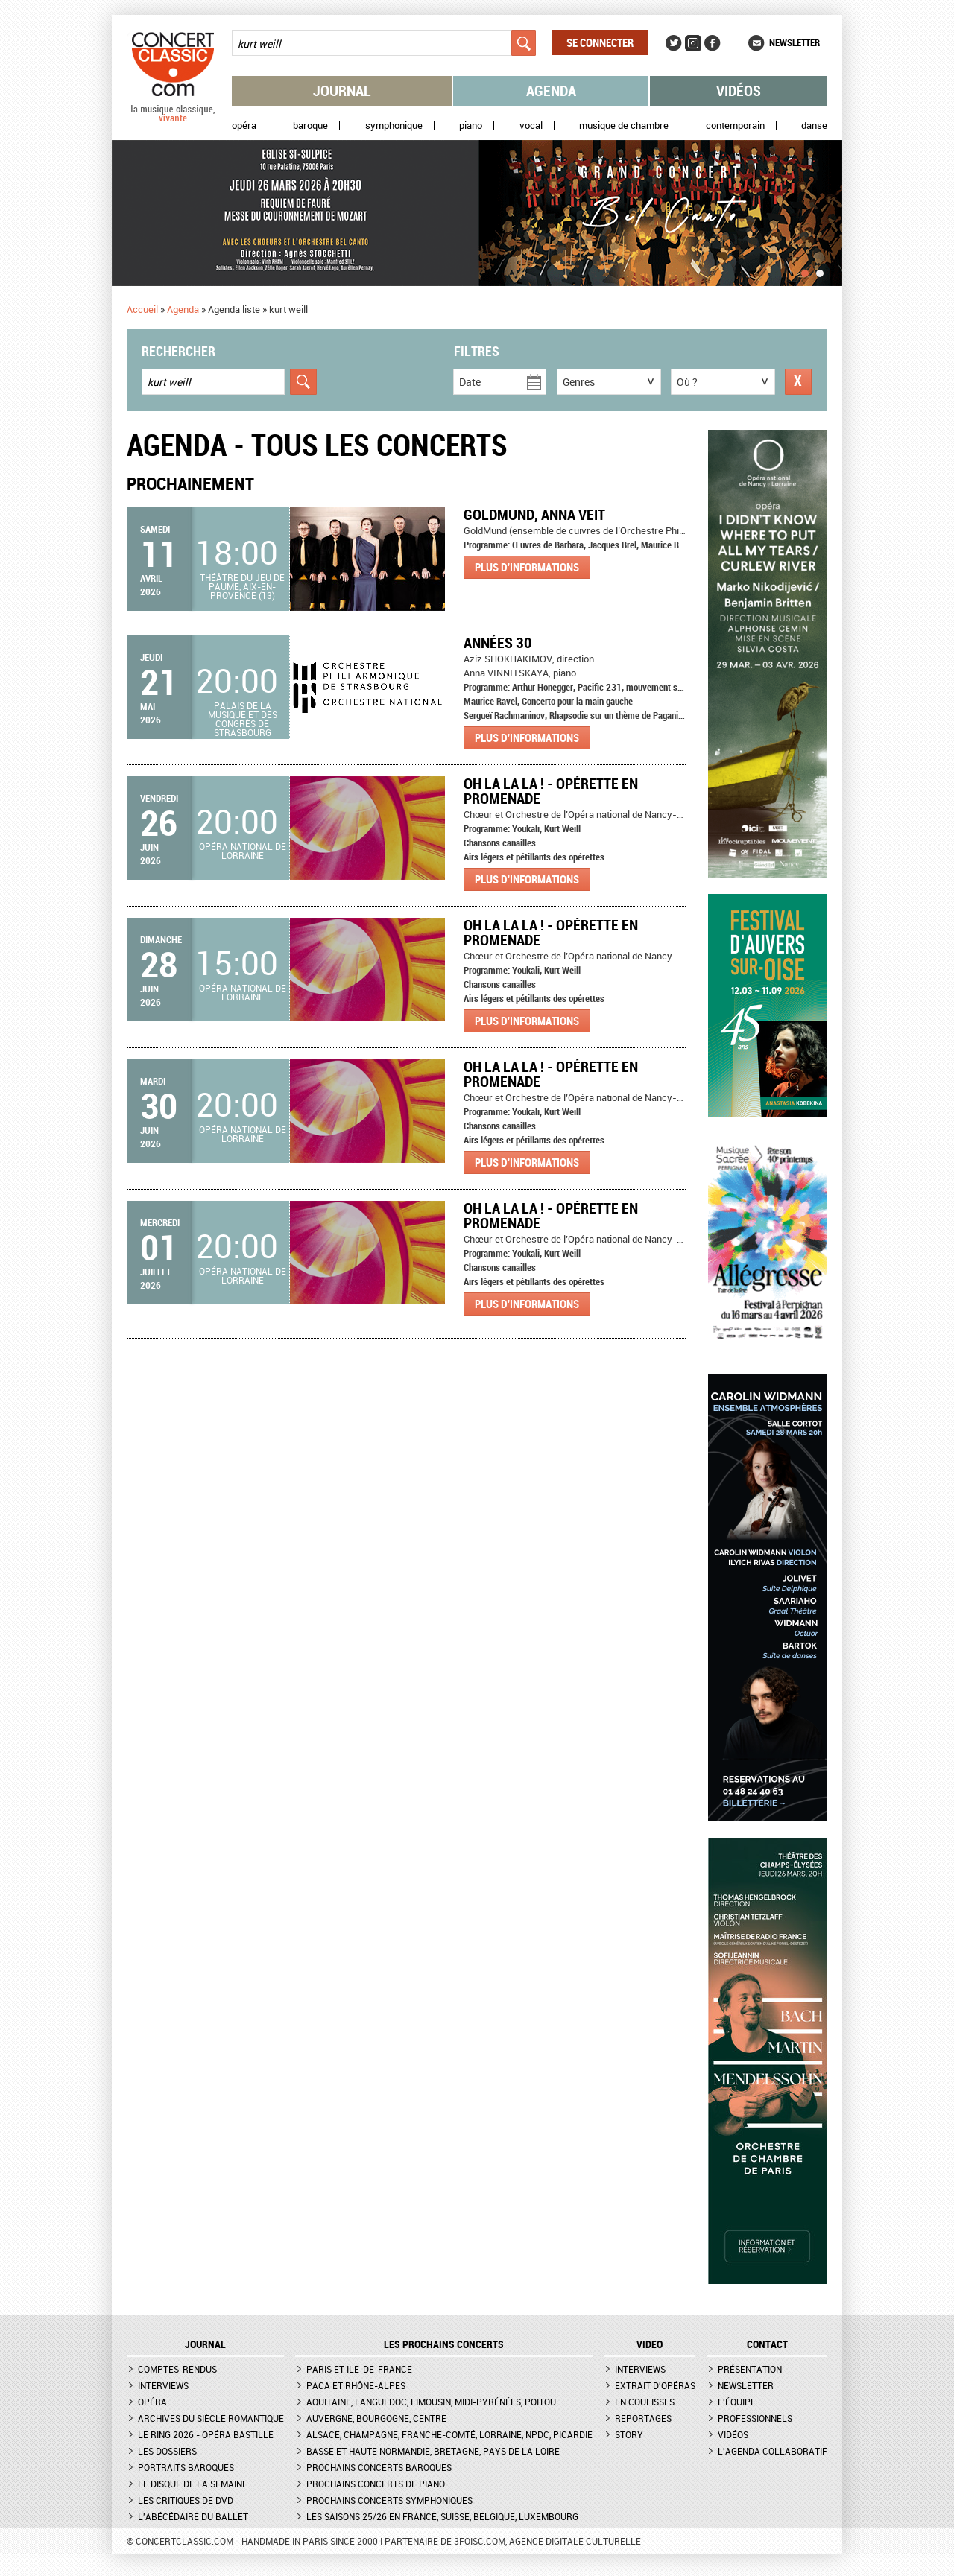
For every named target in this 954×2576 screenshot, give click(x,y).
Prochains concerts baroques (379, 2467)
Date (470, 382)
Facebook (712, 43)
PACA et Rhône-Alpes (355, 2385)
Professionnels (755, 2418)
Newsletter (794, 42)
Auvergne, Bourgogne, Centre (376, 2418)
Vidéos (738, 90)
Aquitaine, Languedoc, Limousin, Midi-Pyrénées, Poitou (431, 2402)
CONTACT (767, 2344)
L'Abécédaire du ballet (193, 2516)
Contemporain (735, 125)
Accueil (142, 309)
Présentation (750, 2369)
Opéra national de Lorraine (242, 850)
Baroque (310, 125)
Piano (470, 125)
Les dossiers (167, 2451)
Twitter (674, 43)
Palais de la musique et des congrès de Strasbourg (242, 718)
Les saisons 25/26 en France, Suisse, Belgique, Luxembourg (442, 2516)
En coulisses (645, 2402)
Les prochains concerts (444, 2344)
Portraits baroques (186, 2467)
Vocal (531, 125)
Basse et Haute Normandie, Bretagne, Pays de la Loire (433, 2451)
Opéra (244, 125)
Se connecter (600, 42)
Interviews (163, 2385)
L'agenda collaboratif (772, 2451)
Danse (814, 125)
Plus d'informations (527, 566)
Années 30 (498, 642)
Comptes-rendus (177, 2369)
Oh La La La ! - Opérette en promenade (551, 790)
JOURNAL (205, 2344)
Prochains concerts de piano (375, 2484)
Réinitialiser (798, 382)
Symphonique (394, 125)
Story (629, 2434)
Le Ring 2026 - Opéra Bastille (206, 2434)
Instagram (693, 43)
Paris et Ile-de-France (359, 2369)
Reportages (643, 2418)
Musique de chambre (624, 125)
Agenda (551, 90)
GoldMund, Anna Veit (534, 514)
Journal (342, 90)
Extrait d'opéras (655, 2385)
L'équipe (737, 2402)
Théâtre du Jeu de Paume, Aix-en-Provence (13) (242, 586)
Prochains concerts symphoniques (389, 2500)
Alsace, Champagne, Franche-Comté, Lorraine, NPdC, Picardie (449, 2434)
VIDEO (649, 2344)
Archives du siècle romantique (211, 2418)
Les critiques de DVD (185, 2500)
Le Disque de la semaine (192, 2484)
